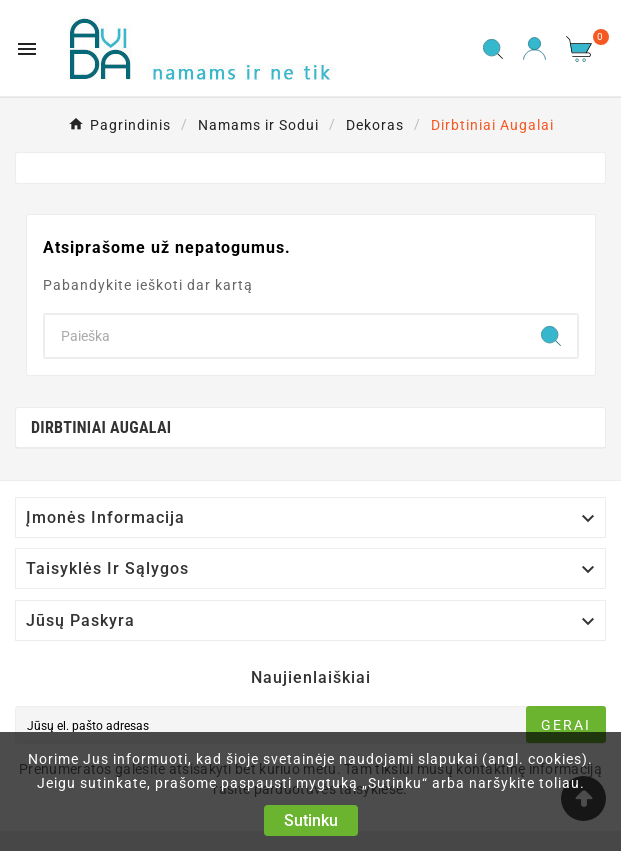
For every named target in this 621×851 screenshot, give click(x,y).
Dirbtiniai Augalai (101, 427)
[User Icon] (534, 48)
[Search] (285, 336)
